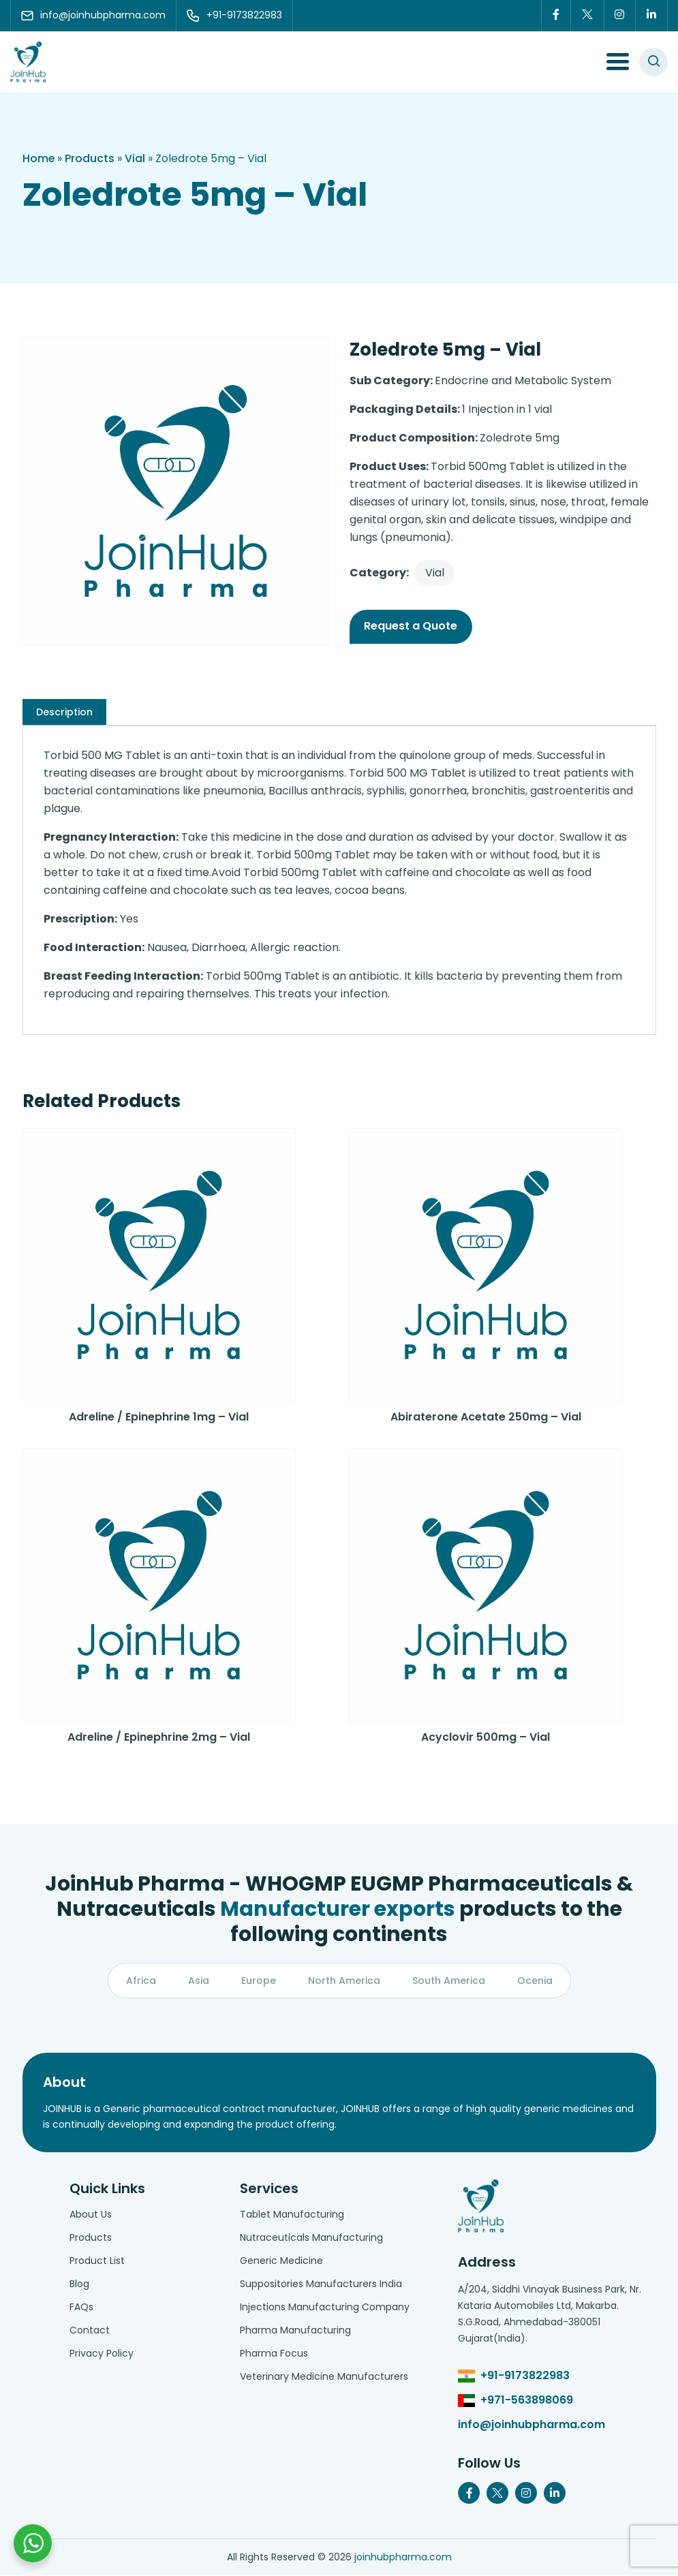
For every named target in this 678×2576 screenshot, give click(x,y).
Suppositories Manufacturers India (321, 2284)
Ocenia (535, 1981)
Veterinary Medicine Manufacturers (324, 2377)
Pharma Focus (274, 2354)
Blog (79, 2284)
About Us (91, 2215)
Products (90, 158)
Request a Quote (411, 626)
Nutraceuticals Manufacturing (311, 2238)
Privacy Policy (102, 2354)
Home (38, 158)
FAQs (81, 2307)
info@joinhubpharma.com (531, 2425)
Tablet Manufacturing (292, 2215)
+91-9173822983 (525, 2376)
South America (448, 1981)
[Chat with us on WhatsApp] (33, 2543)
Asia (198, 1981)
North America (344, 1981)
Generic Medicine (281, 2261)
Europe (258, 1981)
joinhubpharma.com (403, 2557)
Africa (141, 1981)
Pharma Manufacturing (295, 2331)
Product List (97, 2261)
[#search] (653, 62)
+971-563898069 (526, 2400)
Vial (135, 158)
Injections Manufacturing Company (325, 2307)
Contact (90, 2331)
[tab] (64, 712)
